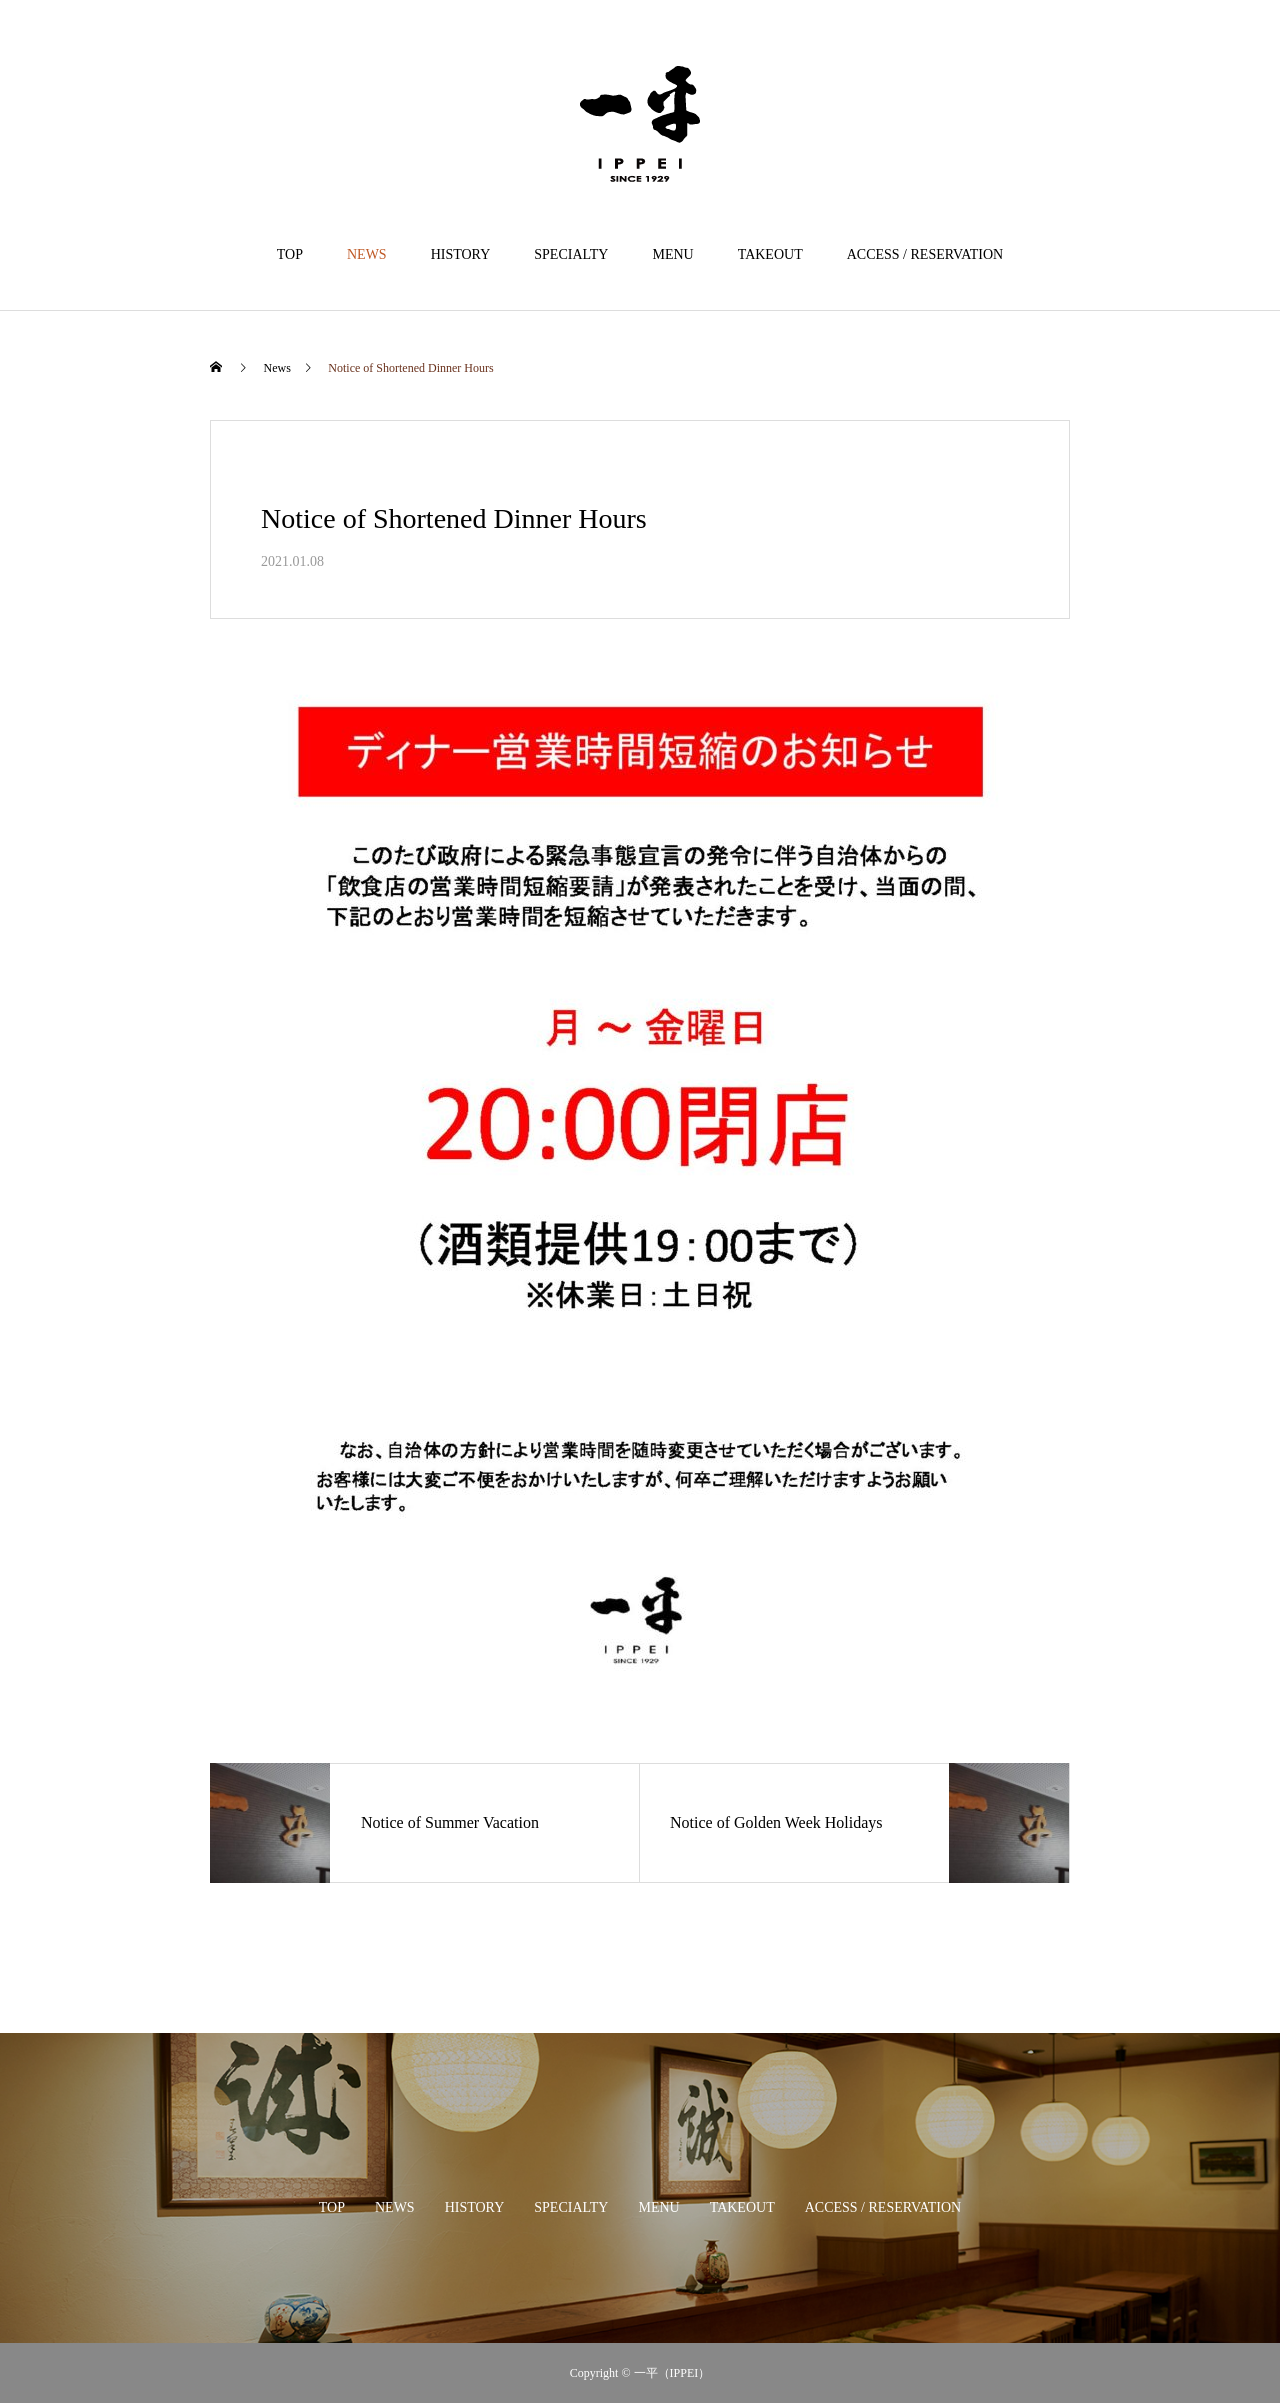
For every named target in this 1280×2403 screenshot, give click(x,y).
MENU (672, 254)
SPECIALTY (571, 254)
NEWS (367, 254)
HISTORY (461, 254)
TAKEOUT (770, 254)
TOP (290, 254)
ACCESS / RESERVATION (925, 254)
